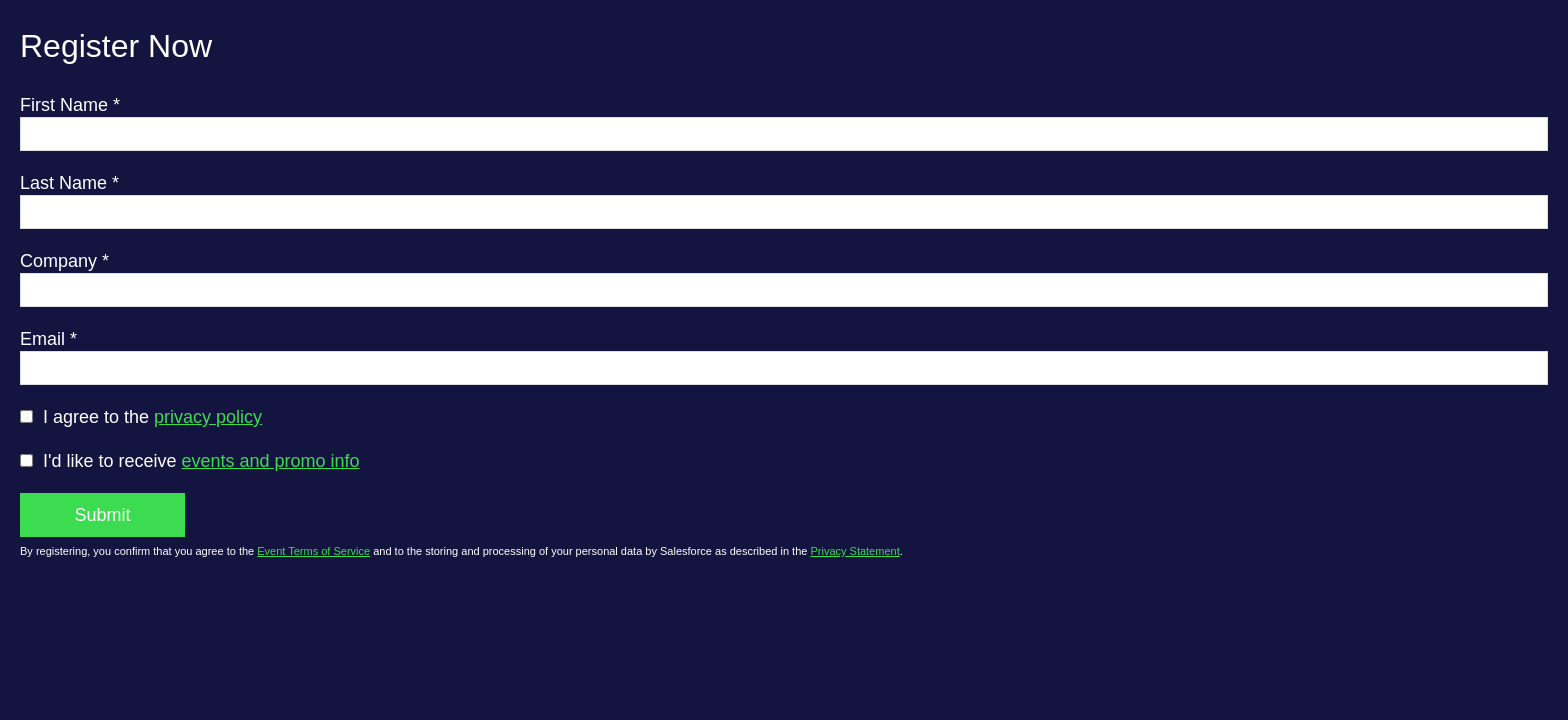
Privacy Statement (854, 551)
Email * (48, 339)
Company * (64, 261)
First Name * (70, 105)
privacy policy (208, 417)
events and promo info (271, 461)
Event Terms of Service (313, 551)
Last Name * (69, 183)
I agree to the (152, 417)
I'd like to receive (201, 461)
